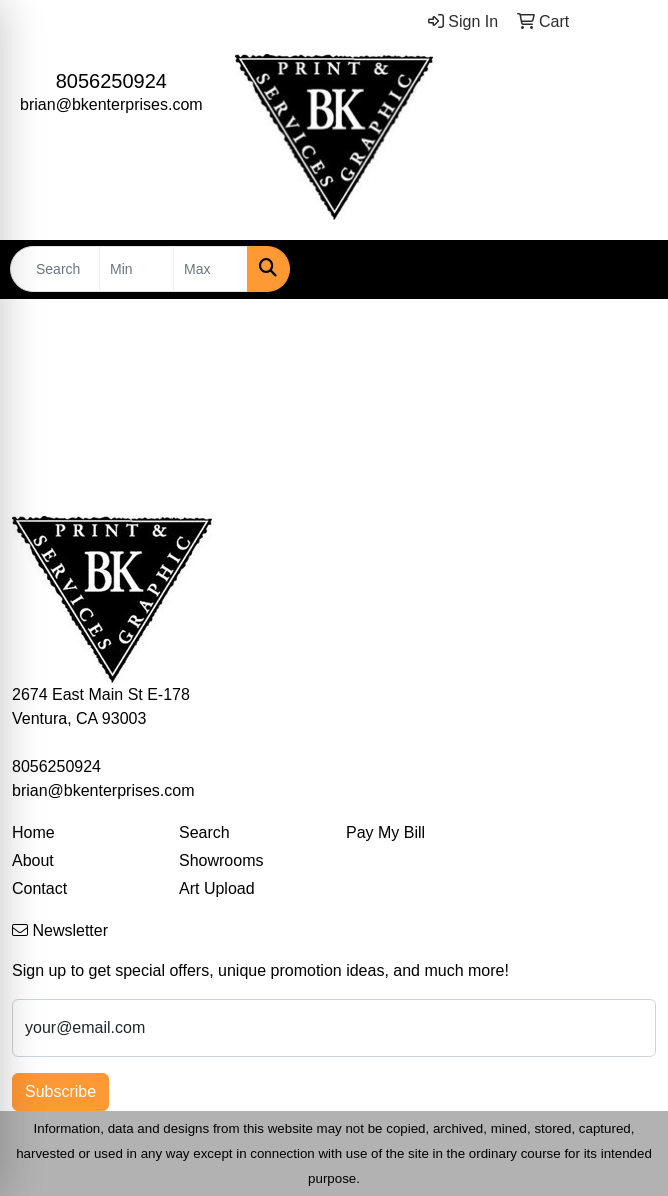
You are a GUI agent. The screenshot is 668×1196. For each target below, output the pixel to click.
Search (204, 832)
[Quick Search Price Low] (136, 269)
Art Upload (217, 888)
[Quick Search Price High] (210, 269)
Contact (39, 888)
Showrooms (221, 860)
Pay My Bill (385, 832)
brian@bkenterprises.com (111, 104)
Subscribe (60, 1091)
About (33, 860)
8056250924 (111, 81)
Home (33, 832)
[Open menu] (628, 269)
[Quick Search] (55, 269)
